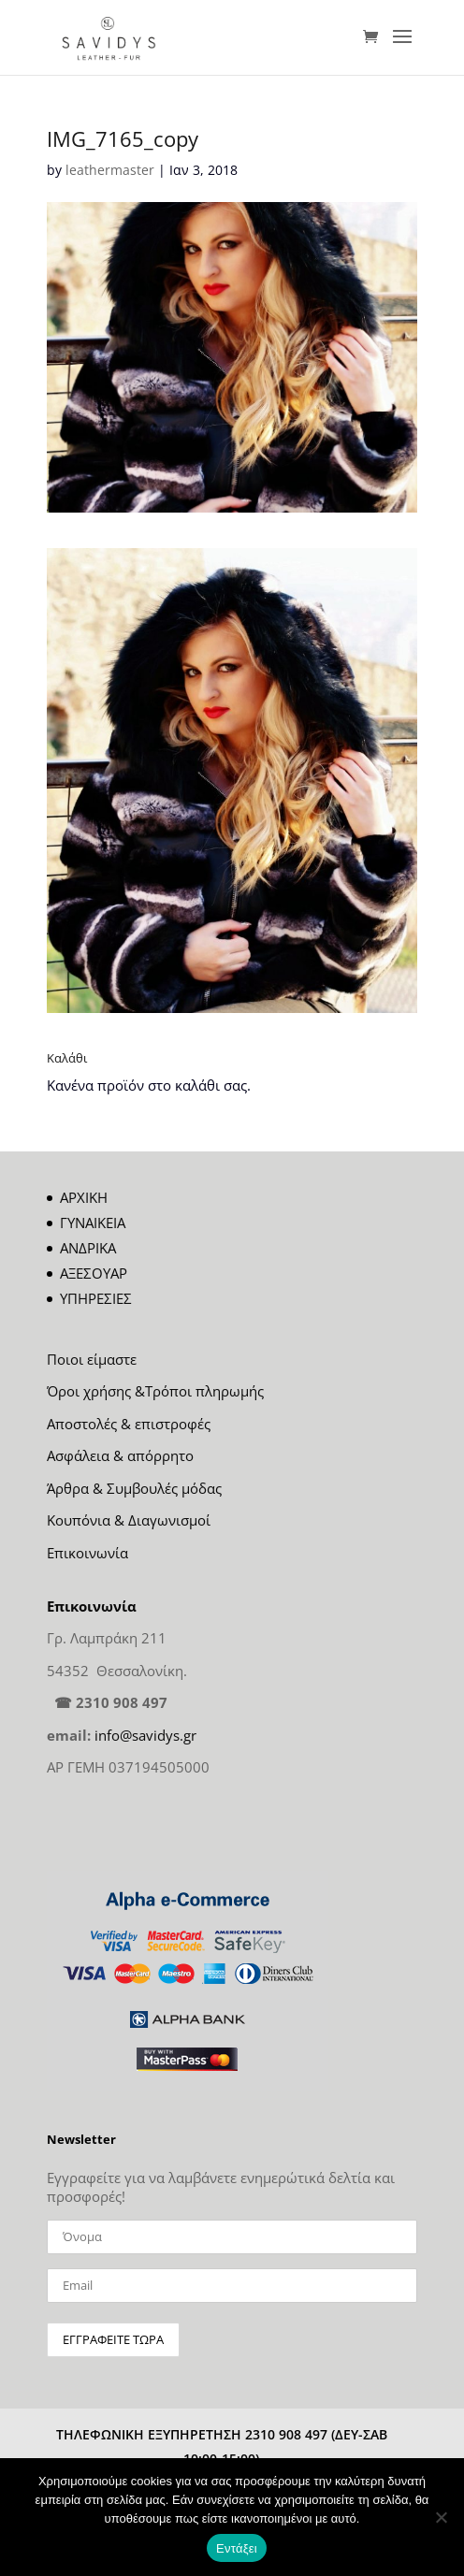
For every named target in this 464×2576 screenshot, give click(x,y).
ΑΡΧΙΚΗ (84, 1197)
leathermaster (109, 170)
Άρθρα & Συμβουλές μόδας (134, 1488)
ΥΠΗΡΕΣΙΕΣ (96, 1298)
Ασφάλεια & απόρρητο (120, 1455)
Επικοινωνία (87, 1552)
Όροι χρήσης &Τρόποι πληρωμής (155, 1391)
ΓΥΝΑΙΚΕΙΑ (92, 1222)
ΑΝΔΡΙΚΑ (88, 1247)
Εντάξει (236, 2548)
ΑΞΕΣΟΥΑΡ (93, 1273)
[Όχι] (440, 2517)
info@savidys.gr (145, 1735)
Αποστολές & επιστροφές (128, 1423)
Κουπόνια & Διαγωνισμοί (128, 1520)
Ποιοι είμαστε (92, 1359)
